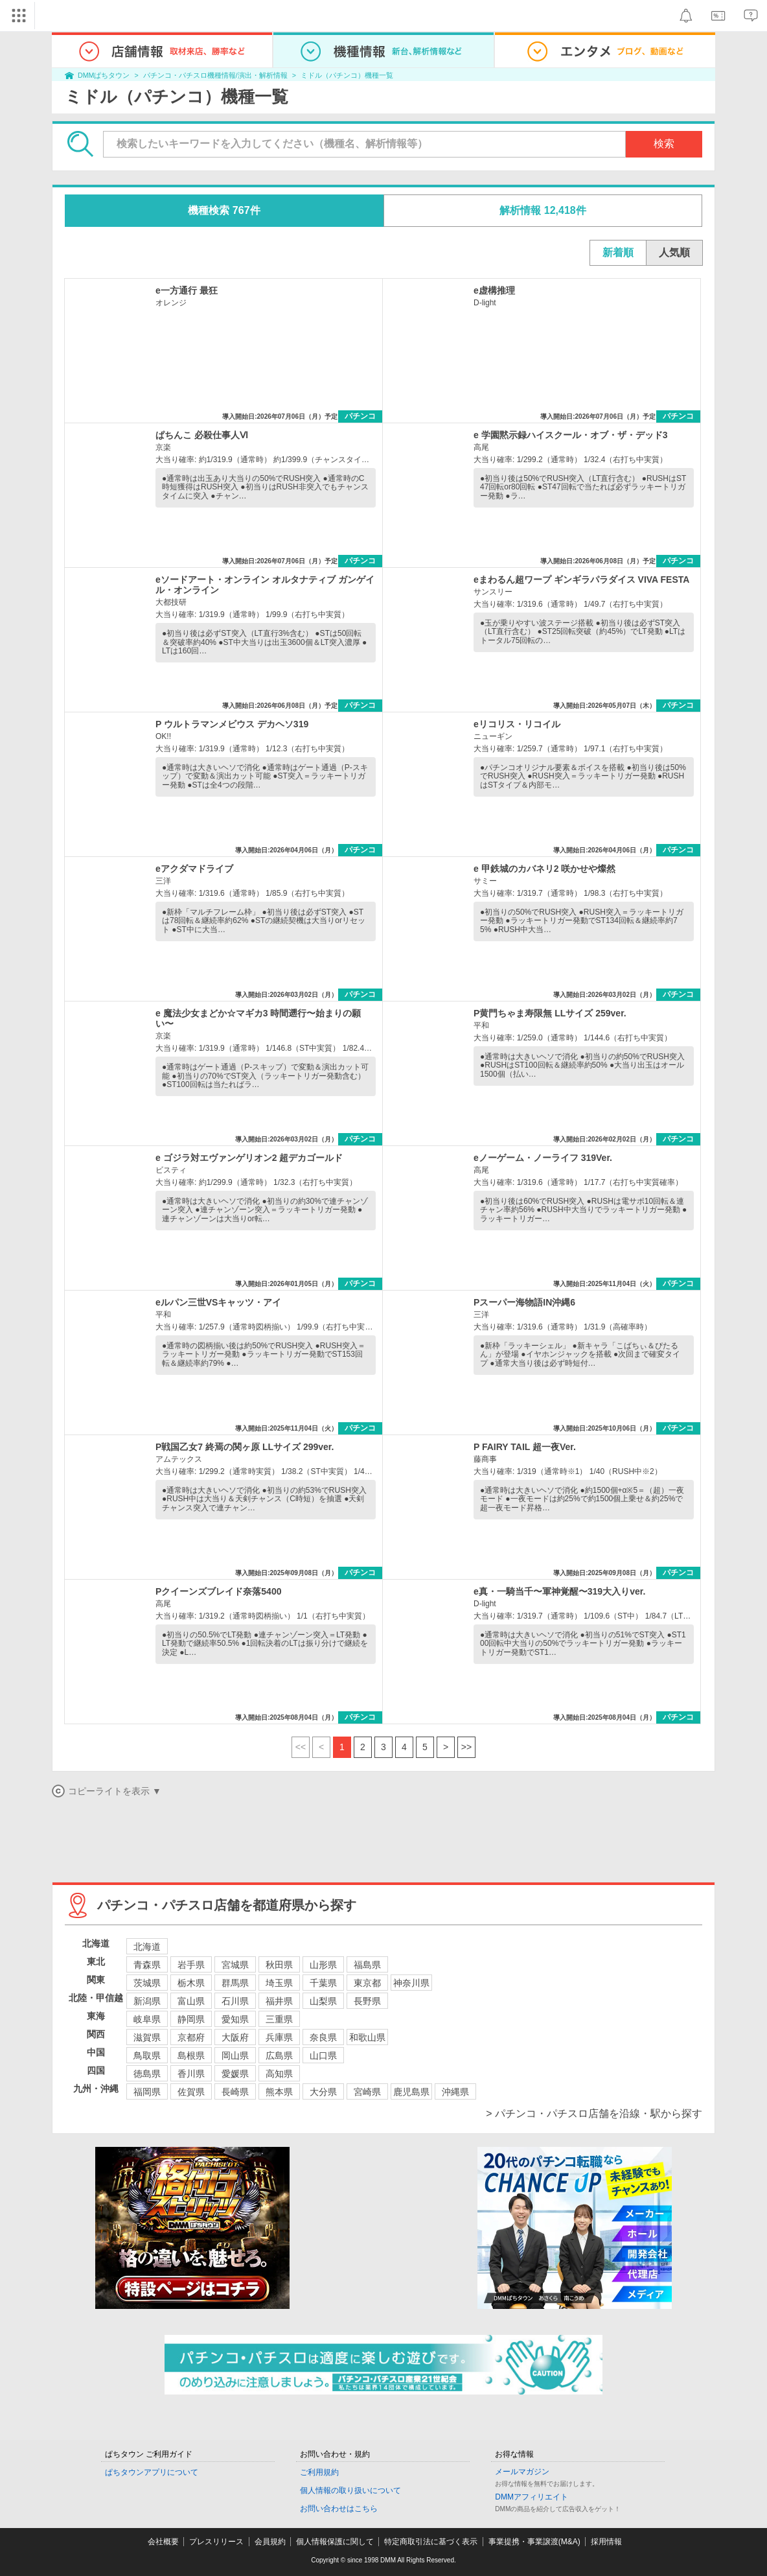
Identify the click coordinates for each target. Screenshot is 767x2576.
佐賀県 (191, 2092)
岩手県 (191, 1965)
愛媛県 (235, 2073)
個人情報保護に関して (335, 2541)
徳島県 (147, 2073)
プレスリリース (216, 2541)
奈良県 (323, 2037)
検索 (664, 143)
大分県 (323, 2092)
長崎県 (235, 2092)
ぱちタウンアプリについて (151, 2472)
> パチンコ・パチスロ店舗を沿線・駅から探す (594, 2113)
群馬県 (235, 1983)
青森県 (147, 1965)
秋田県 (279, 1965)
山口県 (323, 2055)
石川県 (235, 2001)
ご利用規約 (319, 2472)
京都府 (191, 2037)
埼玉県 (279, 1983)
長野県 (367, 2001)
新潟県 (147, 2001)
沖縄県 (455, 2092)
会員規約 (270, 2541)
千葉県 (323, 1983)
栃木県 (191, 1983)
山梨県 (323, 2001)
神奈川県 (411, 1983)
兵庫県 (279, 2037)
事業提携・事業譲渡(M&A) (534, 2541)
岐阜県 (147, 2019)
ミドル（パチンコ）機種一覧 (347, 75)
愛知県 (235, 2019)
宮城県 (235, 1965)
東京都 (367, 1983)
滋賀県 (147, 2037)
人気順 (674, 252)
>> (466, 1747)
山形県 (323, 1965)
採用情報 (606, 2541)
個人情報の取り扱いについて (350, 2490)
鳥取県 (147, 2055)
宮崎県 (367, 2092)
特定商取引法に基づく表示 (430, 2541)
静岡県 (191, 2019)
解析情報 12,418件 (542, 210)
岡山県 (235, 2055)
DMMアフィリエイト (531, 2496)
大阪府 (235, 2037)
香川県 (191, 2073)
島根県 (191, 2055)
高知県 (279, 2073)
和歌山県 (367, 2037)
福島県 (367, 1965)
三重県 (279, 2019)
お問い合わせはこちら (339, 2508)
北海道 (147, 1946)
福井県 (279, 2001)
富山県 (191, 2001)
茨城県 (147, 1983)
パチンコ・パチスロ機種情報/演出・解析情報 (215, 75)
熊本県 (279, 2092)
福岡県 (147, 2092)
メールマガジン (522, 2471)
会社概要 (163, 2541)
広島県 (279, 2055)
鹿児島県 (411, 2092)
